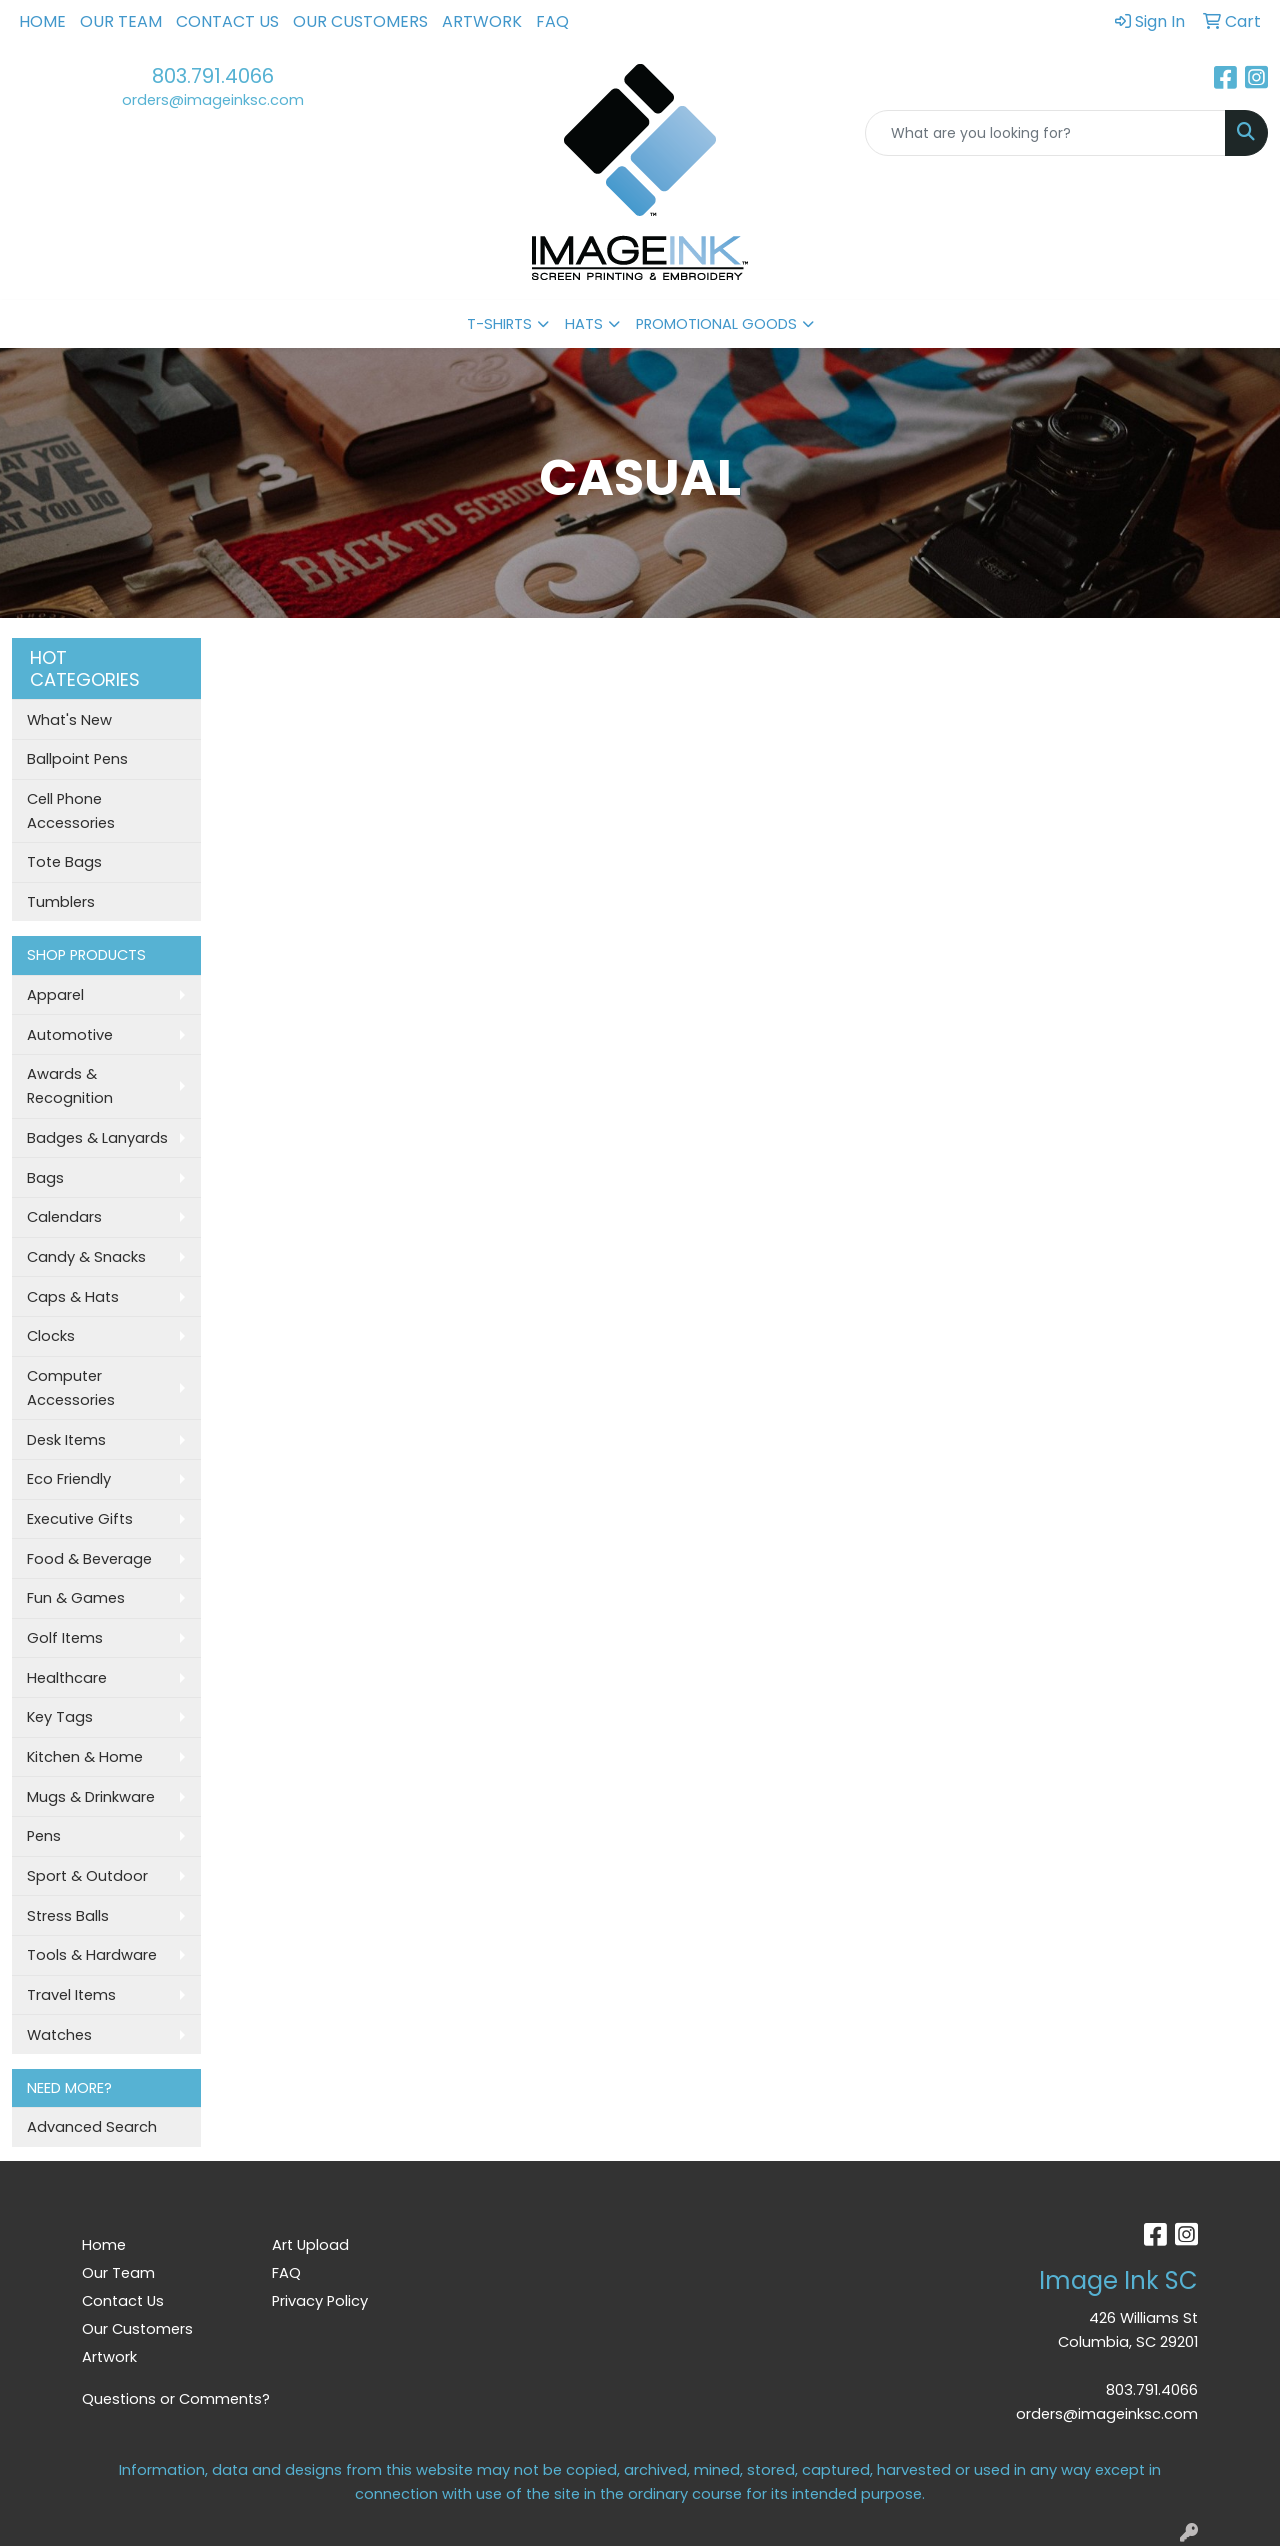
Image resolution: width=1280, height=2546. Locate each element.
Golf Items (65, 1638)
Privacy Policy (320, 2301)
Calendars (64, 1217)
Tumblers (61, 902)
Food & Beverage (89, 1559)
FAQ (552, 21)
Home (42, 21)
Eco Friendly (69, 1479)
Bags (45, 1178)
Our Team (121, 21)
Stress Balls (68, 1916)
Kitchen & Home (85, 1757)
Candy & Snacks (86, 1257)
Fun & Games (76, 1598)
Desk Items (66, 1440)
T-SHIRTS (499, 324)
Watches (59, 2035)
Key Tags (60, 1717)
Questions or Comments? (176, 2399)
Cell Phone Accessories (71, 811)
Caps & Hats (73, 1297)
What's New (69, 720)
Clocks (51, 1336)
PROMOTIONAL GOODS (716, 324)
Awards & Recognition (70, 1086)
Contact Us (227, 21)
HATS (584, 324)
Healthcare (67, 1678)
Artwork (482, 21)
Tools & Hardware (92, 1955)
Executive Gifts (80, 1519)
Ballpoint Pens (77, 759)
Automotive (70, 1035)
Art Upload (310, 2245)
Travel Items (71, 1995)
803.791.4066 (213, 76)
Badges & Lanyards (97, 1138)
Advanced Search (92, 2127)
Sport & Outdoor (87, 1876)
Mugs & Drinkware (91, 1797)
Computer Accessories (71, 1388)
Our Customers (360, 21)
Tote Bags (64, 862)
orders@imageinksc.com (213, 100)
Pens (44, 1836)
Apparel (55, 995)
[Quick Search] (1045, 133)
